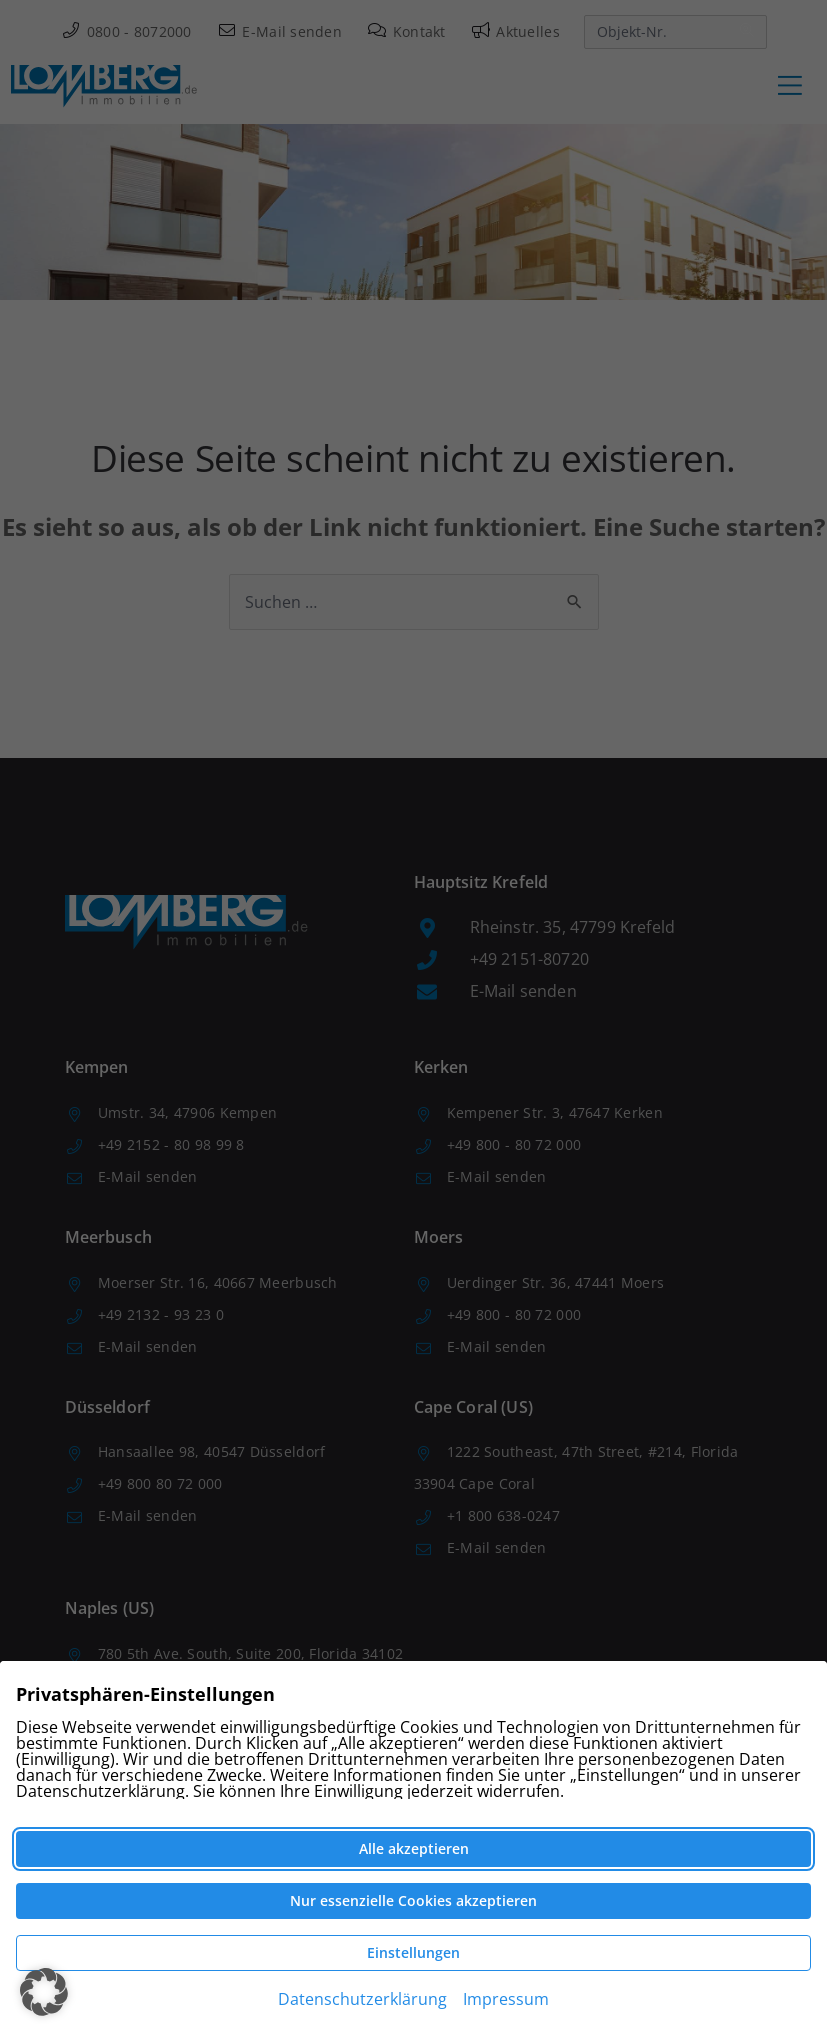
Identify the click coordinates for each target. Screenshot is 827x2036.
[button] (44, 1992)
